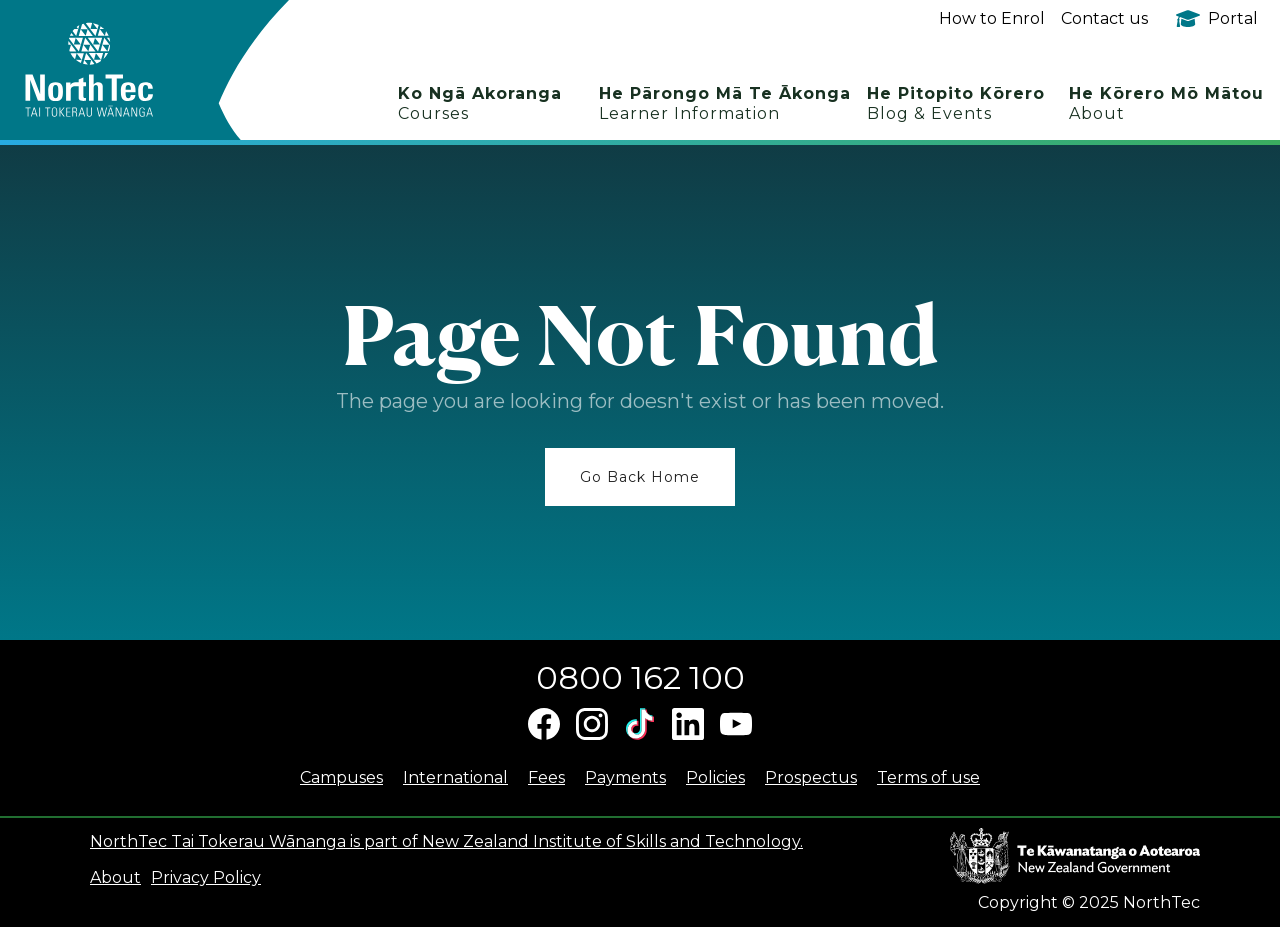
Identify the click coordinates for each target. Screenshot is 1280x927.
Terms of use (928, 777)
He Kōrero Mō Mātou (1166, 103)
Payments (625, 777)
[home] (124, 70)
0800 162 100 (640, 677)
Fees (546, 777)
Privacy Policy (206, 877)
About (115, 877)
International (455, 777)
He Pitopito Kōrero (956, 103)
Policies (715, 777)
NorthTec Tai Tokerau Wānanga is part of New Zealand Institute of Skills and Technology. (446, 841)
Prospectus (811, 777)
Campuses (341, 777)
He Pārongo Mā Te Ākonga (725, 103)
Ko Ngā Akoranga (480, 103)
